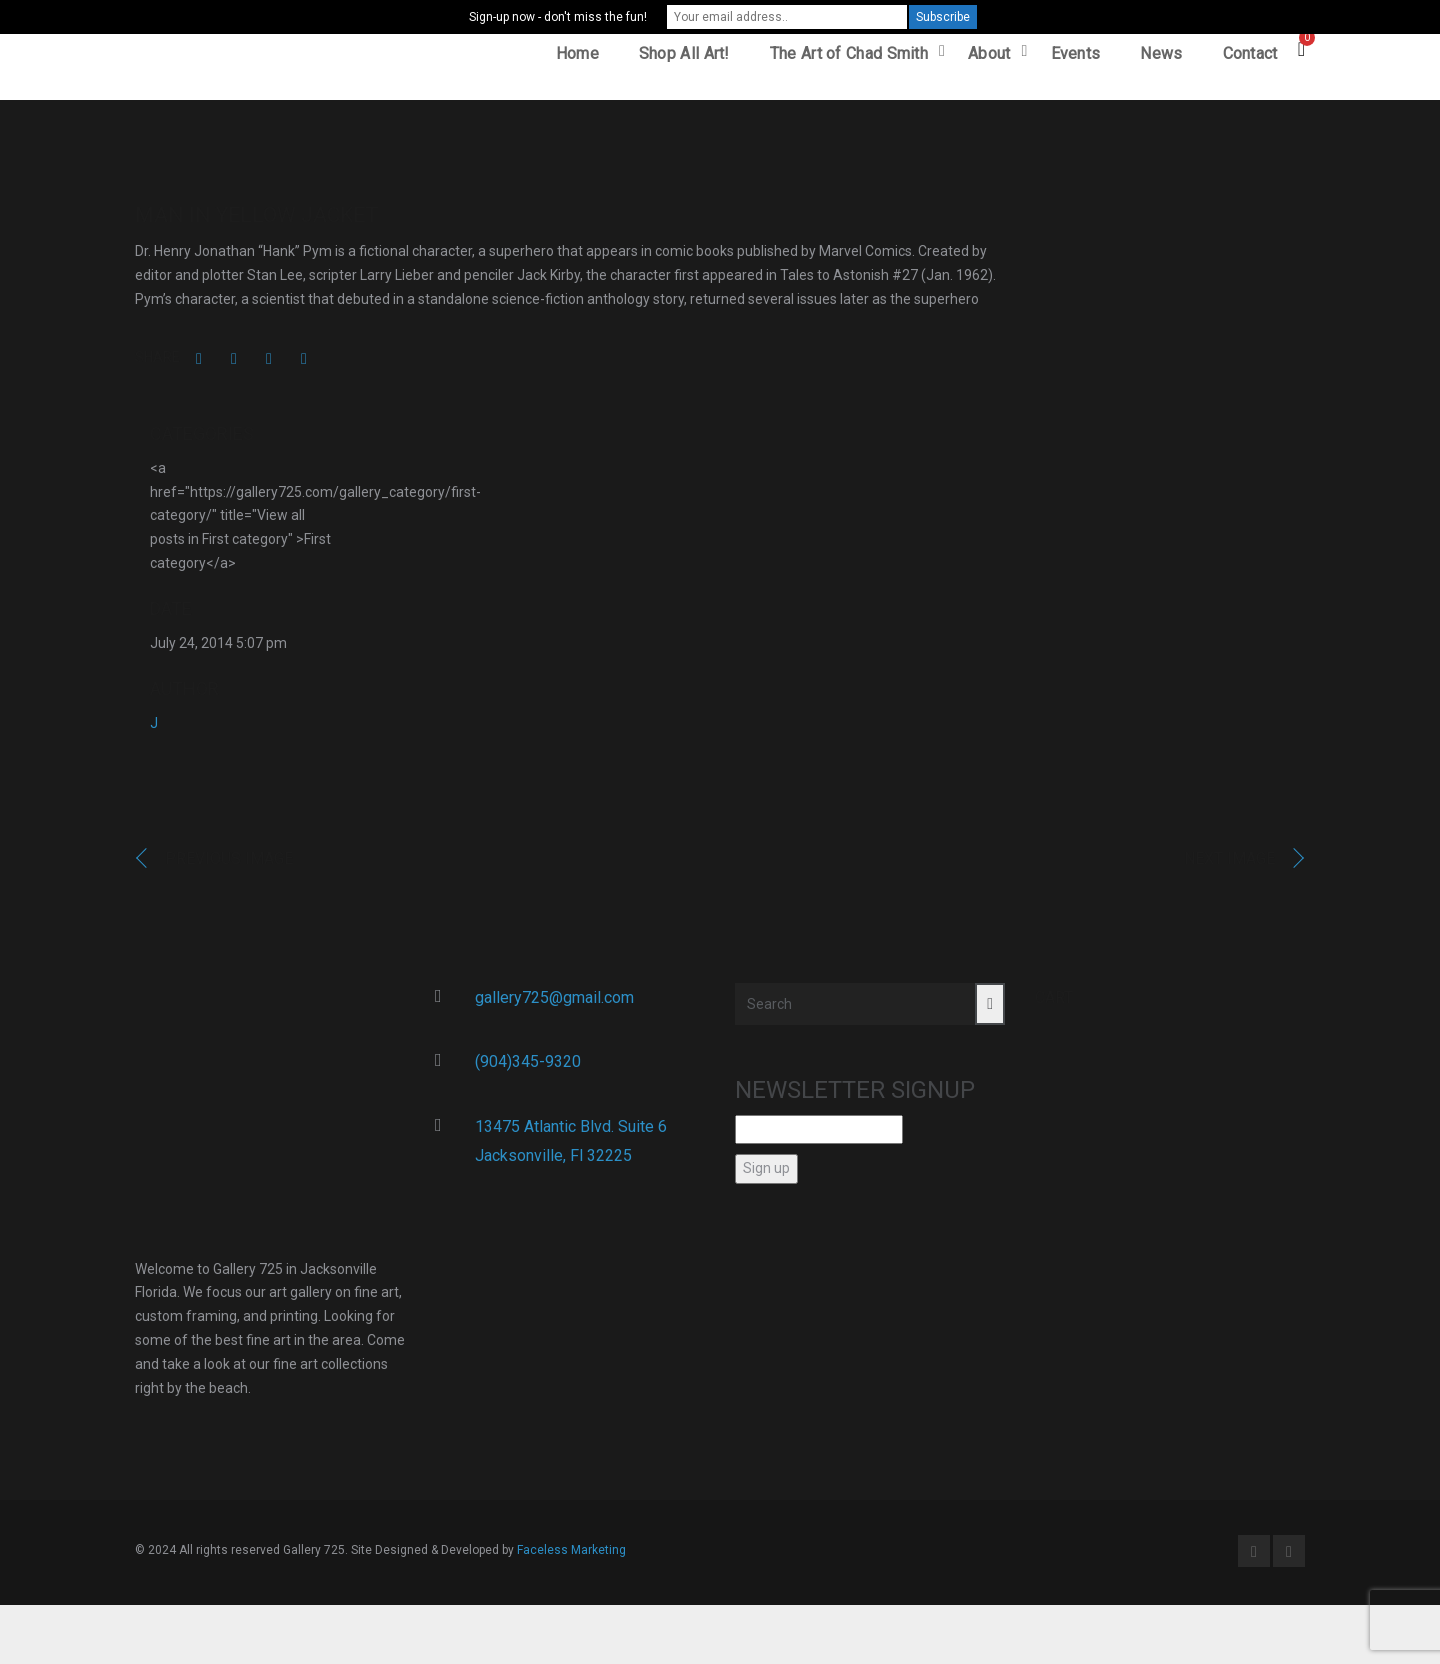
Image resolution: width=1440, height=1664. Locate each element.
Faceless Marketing (571, 1557)
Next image (1229, 865)
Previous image (229, 865)
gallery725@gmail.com (554, 1003)
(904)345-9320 (528, 1068)
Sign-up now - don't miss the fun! (558, 17)
